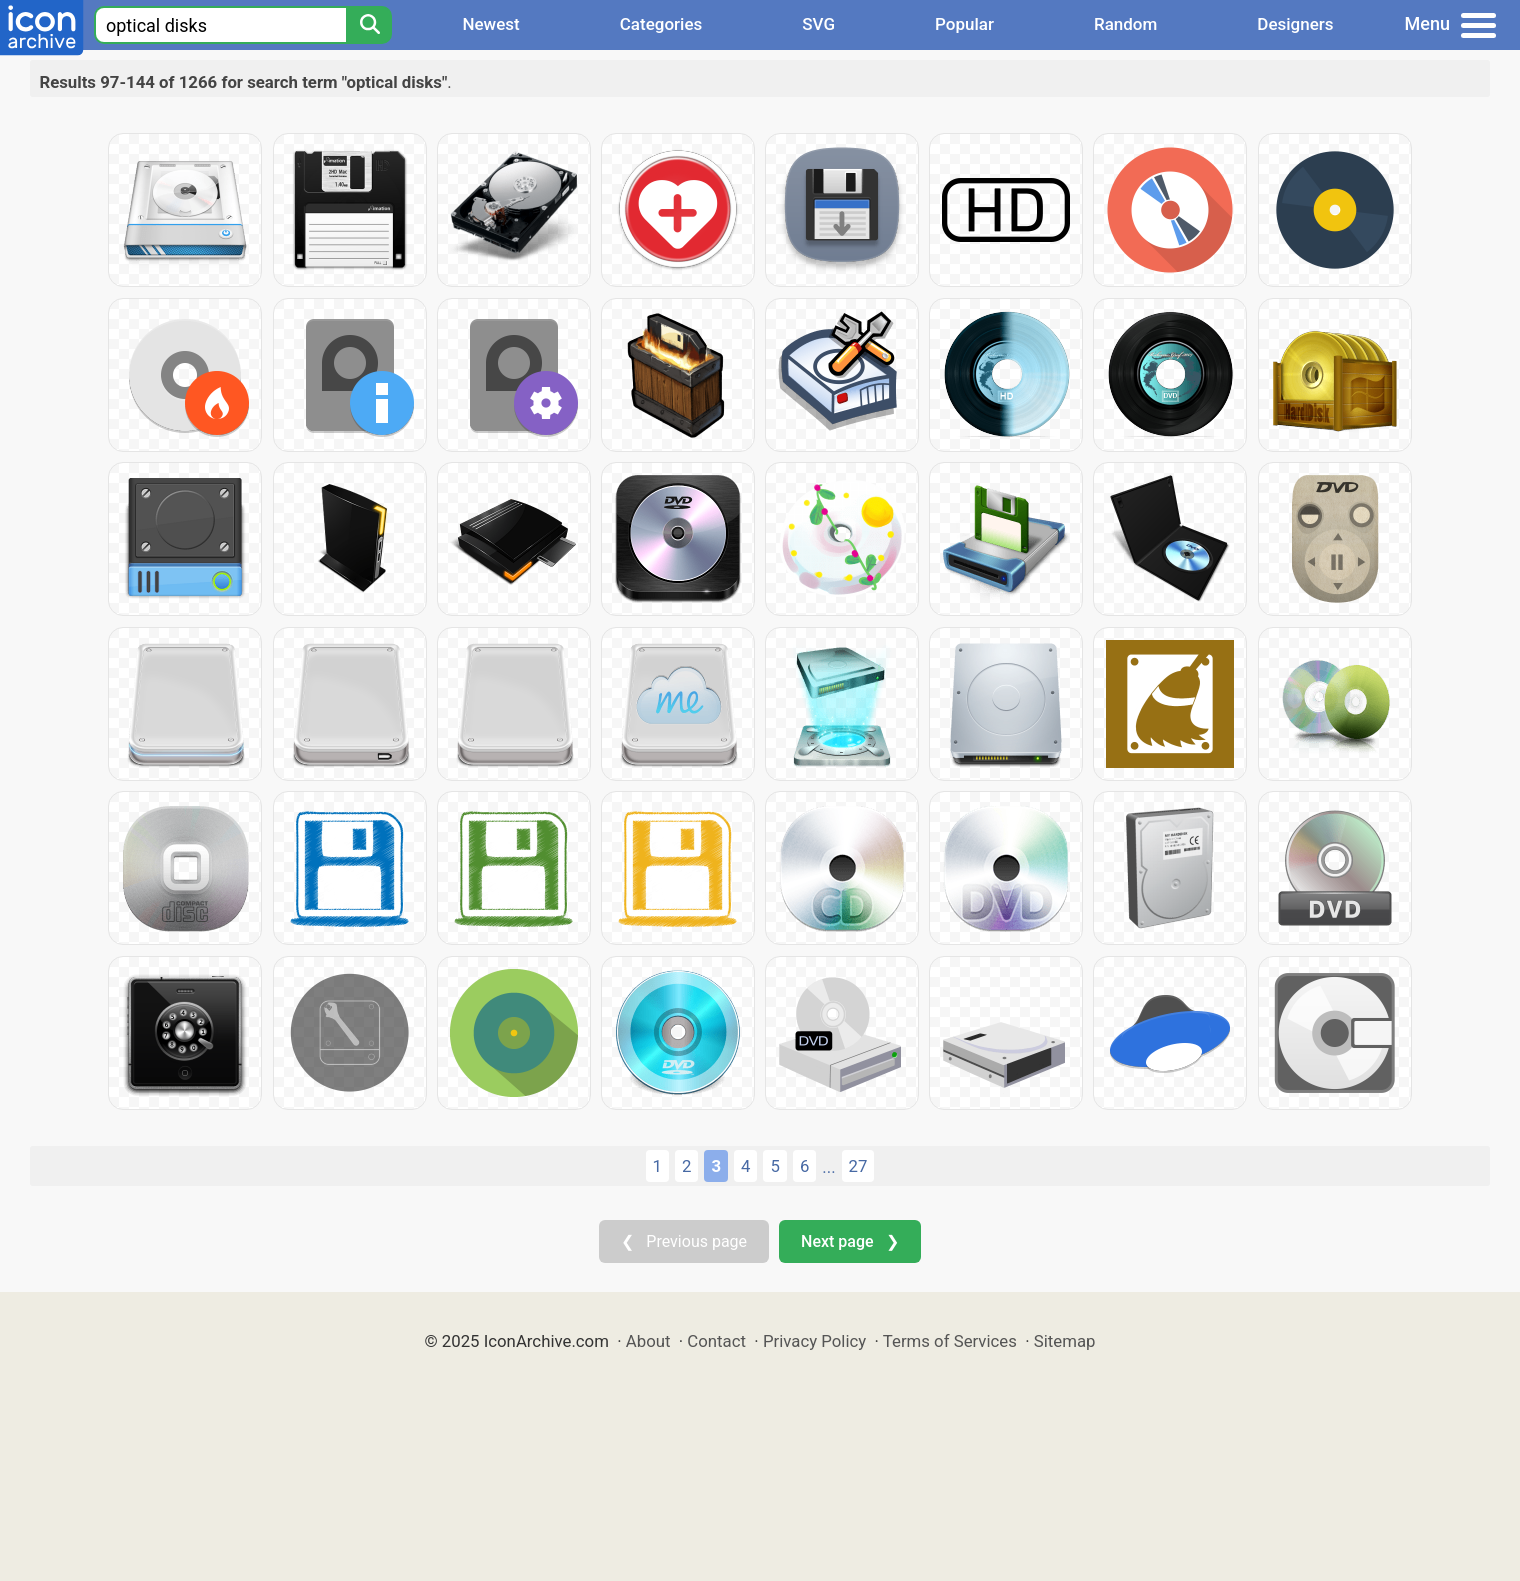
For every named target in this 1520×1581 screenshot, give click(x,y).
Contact (716, 1341)
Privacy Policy (814, 1341)
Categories (661, 24)
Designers (1295, 24)
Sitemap (1065, 1341)
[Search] (369, 25)
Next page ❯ (849, 1241)
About (648, 1341)
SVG (818, 24)
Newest (490, 24)
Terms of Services (950, 1341)
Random (1125, 24)
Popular (964, 24)
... (828, 1167)
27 (858, 1166)
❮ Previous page (684, 1241)
